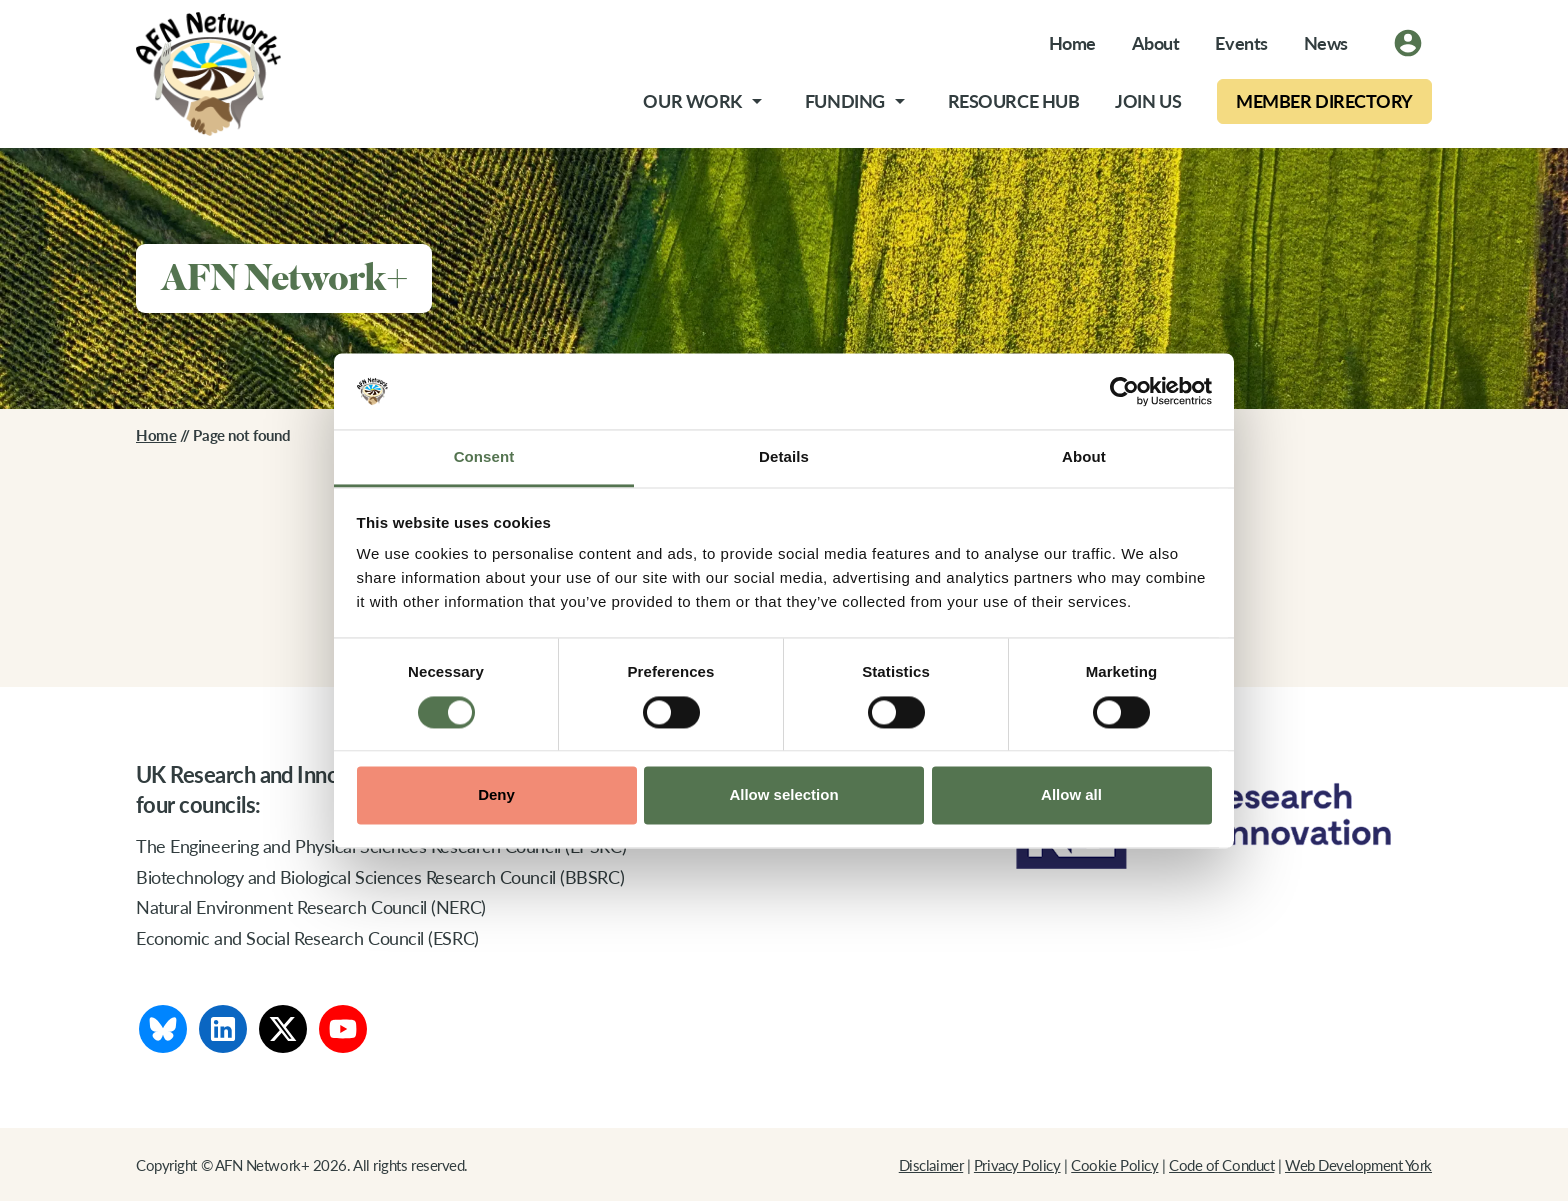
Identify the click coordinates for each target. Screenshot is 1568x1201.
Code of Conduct (1221, 1164)
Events (1241, 42)
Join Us (1148, 100)
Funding (845, 100)
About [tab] (1084, 457)
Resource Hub (1014, 100)
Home (1072, 42)
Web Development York (1358, 1164)
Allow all (1071, 795)
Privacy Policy (1017, 1164)
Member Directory (1324, 100)
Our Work (692, 100)
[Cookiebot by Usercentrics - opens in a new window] (1124, 391)
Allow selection (783, 795)
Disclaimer (931, 1164)
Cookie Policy (1114, 1164)
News (1326, 42)
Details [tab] (784, 457)
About (1156, 42)
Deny (496, 795)
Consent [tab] (484, 457)
